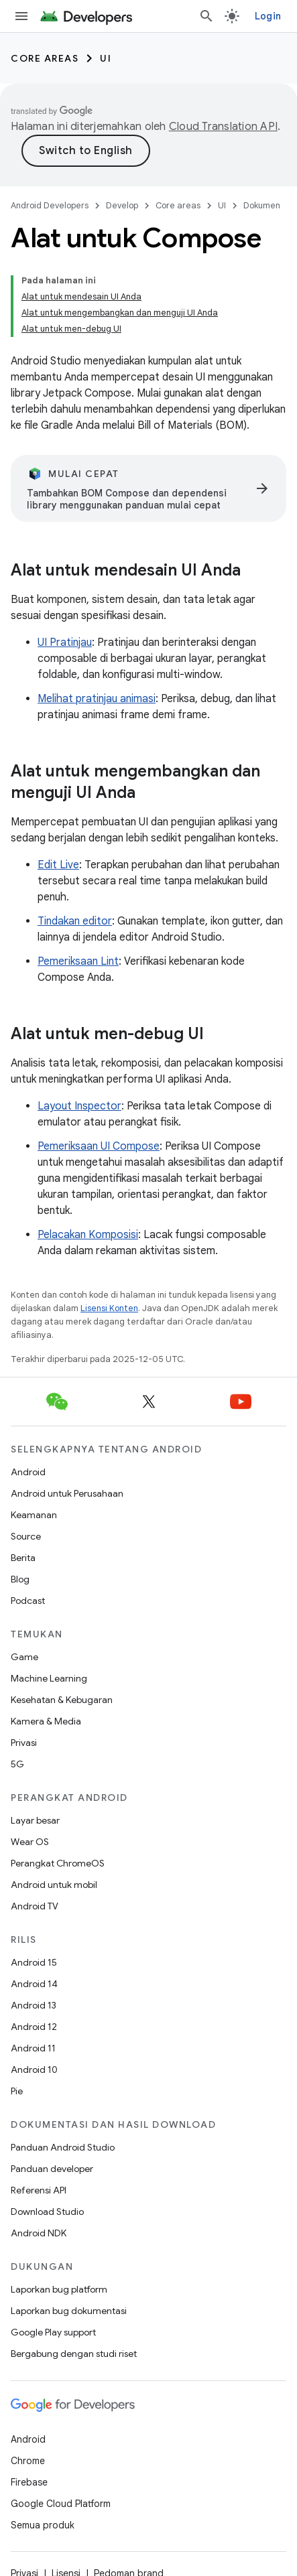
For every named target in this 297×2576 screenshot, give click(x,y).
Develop (122, 205)
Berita (23, 1558)
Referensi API (38, 2190)
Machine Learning (49, 1678)
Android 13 (33, 2005)
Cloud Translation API (223, 126)
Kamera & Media (46, 1721)
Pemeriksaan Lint (78, 961)
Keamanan (34, 1515)
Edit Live (58, 865)
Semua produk (42, 2525)
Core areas (44, 58)
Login (268, 16)
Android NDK (38, 2233)
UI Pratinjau (65, 642)
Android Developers (49, 205)
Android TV (34, 1906)
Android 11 (33, 2048)
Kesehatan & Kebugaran (62, 1700)
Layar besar (35, 1820)
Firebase (29, 2482)
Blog (20, 1579)
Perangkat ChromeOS (58, 1863)
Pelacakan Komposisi (88, 1234)
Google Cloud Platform (61, 2504)
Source (26, 1536)
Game (24, 1657)
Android (28, 1472)
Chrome (28, 2461)
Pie (17, 2091)
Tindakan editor (75, 921)
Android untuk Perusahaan (67, 1493)
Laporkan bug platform (59, 2289)
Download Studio (47, 2212)
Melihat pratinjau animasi (97, 698)
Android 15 (34, 1962)
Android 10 (34, 2069)
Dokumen (261, 205)
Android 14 (34, 1984)
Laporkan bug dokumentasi (69, 2311)
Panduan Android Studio (63, 2147)
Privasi (24, 1743)
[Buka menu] (21, 16)
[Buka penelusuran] (206, 16)
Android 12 (34, 2027)
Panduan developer (52, 2169)
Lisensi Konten (109, 1308)
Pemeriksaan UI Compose (99, 1146)
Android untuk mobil (54, 1885)
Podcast (28, 1601)
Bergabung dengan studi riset (74, 2354)
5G (17, 1764)
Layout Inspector (79, 1106)
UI (105, 58)
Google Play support (53, 2332)
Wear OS (30, 1842)
